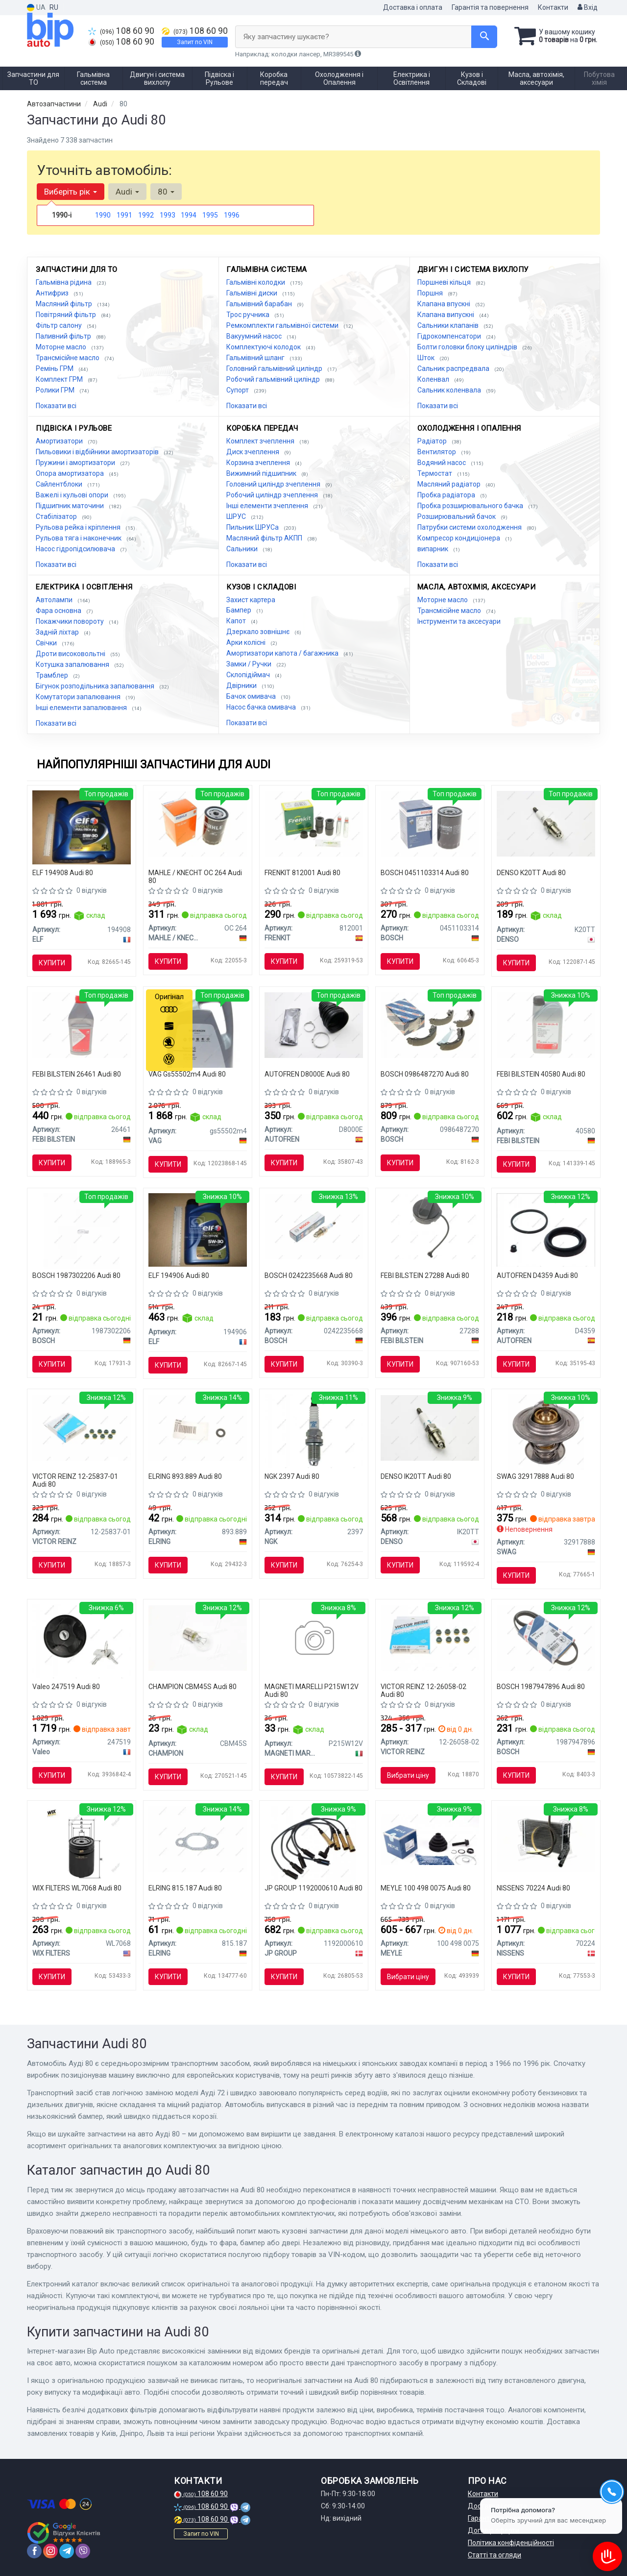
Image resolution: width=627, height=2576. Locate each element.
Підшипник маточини (70, 506)
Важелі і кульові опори (73, 495)
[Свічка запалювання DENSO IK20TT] (430, 1427)
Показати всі (56, 406)
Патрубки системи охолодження (470, 527)
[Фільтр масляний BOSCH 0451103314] (430, 823)
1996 (232, 215)
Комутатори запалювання (79, 697)
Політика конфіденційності (511, 2543)
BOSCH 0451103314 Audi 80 (425, 873)
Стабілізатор (57, 516)
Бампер (239, 610)
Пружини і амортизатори (76, 462)
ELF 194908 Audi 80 (62, 873)
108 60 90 (121, 31)
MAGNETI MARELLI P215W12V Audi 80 (312, 1690)
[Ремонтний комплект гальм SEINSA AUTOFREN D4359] (546, 1229)
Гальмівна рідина (64, 282)
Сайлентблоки (60, 484)
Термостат (435, 473)
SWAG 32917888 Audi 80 (535, 1476)
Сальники (242, 549)
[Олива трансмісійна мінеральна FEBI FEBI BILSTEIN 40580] (546, 1025)
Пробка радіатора (447, 495)
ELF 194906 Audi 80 (178, 1275)
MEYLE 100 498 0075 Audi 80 (426, 1888)
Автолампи (55, 600)
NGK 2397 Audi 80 (292, 1476)
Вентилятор (437, 452)
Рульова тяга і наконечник (79, 538)
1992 (146, 215)
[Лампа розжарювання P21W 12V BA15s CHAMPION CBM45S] (197, 1637)
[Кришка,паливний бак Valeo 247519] (81, 1640)
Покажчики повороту (70, 621)
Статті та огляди (494, 2555)
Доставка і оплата (412, 7)
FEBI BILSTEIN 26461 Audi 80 (76, 1074)
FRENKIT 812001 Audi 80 (302, 873)
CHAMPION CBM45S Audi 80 (192, 1687)
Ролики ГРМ (56, 390)
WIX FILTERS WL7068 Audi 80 (76, 1888)
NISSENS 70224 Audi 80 (533, 1888)
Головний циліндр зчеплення (274, 484)
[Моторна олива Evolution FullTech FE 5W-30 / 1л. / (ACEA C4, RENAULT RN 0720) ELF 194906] (197, 1229)
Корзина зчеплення (258, 462)
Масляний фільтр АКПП (265, 538)
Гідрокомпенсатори (449, 336)
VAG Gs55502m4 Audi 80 (187, 1074)
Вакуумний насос (254, 336)
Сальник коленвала (449, 390)
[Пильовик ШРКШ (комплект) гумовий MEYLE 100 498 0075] (430, 1838)
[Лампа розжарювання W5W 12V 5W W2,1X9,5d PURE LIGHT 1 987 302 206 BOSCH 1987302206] (82, 1230)
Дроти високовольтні (71, 654)
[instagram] (50, 2551)
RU (53, 7)
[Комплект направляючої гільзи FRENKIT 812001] (314, 823)
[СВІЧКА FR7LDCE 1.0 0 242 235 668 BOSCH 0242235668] (314, 1226)
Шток (426, 358)
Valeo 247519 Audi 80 (66, 1687)
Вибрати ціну (408, 1775)
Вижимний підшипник (262, 473)
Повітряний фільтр (66, 315)
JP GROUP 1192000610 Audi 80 (313, 1888)
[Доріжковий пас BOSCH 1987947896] (546, 1637)
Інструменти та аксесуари (459, 621)
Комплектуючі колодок (264, 347)
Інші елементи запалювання (82, 707)
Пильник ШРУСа (253, 527)
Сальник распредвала (454, 368)
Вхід (588, 7)
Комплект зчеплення (261, 441)
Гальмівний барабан (259, 304)
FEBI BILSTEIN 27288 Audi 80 (425, 1275)
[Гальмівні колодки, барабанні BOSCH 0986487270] (430, 1025)
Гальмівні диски (252, 293)
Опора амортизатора (70, 473)
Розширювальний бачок (457, 516)
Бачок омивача (251, 696)
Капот (236, 621)
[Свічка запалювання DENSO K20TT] (546, 823)
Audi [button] (127, 191)
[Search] (484, 36)
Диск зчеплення (253, 452)
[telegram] (66, 2551)
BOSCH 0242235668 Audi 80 (309, 1275)
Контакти (553, 7)
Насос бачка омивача (261, 707)
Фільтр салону (59, 325)
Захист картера (250, 600)
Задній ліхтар (58, 632)
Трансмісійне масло (68, 358)
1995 (210, 215)
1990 (103, 215)
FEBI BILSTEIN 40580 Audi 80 (541, 1074)
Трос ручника (248, 315)
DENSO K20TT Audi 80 (531, 873)
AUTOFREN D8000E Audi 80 (307, 1074)
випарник (433, 549)
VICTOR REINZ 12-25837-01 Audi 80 (75, 1480)
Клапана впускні (444, 304)
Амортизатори (60, 441)
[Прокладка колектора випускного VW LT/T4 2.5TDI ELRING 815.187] (197, 1838)
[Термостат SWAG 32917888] (546, 1432)
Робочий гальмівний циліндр (273, 379)
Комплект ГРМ (60, 379)
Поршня (430, 293)
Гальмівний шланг (256, 358)
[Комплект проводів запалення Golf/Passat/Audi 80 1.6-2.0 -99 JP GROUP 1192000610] (314, 1843)
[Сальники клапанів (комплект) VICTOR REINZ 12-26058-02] (430, 1637)
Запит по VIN (195, 42)
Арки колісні (246, 642)
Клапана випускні (446, 315)
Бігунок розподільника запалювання (96, 686)
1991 (124, 215)
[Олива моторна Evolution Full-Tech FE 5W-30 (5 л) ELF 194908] (81, 827)
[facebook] (34, 2551)
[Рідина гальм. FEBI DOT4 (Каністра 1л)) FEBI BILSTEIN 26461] (81, 1025)
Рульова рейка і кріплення (79, 527)
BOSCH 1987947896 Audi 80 (541, 1687)
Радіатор (432, 441)
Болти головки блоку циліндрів (468, 347)
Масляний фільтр (65, 304)
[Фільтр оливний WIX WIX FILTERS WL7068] (82, 1843)
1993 (167, 215)
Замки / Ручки (249, 664)
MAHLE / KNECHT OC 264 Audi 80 (195, 876)
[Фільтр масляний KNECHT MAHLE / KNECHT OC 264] (197, 823)
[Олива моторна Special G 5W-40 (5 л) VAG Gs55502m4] (198, 1029)
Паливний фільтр (64, 336)
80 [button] (166, 191)
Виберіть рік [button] (70, 191)
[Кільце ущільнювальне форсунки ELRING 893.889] (197, 1427)
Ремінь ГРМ (55, 368)
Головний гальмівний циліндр (275, 368)
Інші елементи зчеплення (268, 506)
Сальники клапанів (448, 325)
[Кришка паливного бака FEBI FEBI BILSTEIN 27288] (430, 1226)
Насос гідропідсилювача (76, 549)
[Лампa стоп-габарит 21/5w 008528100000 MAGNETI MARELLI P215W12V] (314, 1639)
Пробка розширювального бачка (471, 506)
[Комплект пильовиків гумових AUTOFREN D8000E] (314, 1025)
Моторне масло (62, 347)
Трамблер (53, 675)
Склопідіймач (248, 675)
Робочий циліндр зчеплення (272, 495)
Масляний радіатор (449, 484)
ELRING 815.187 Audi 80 (185, 1888)
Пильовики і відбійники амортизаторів (98, 452)
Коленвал (434, 379)
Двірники (242, 685)
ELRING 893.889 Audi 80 (185, 1476)
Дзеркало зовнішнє (258, 632)
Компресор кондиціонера (459, 538)
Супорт (238, 390)
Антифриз (53, 293)
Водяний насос (442, 462)
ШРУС (236, 516)
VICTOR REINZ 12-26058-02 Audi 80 (423, 1690)
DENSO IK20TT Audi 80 (416, 1476)
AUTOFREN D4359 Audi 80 (537, 1275)
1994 (188, 215)
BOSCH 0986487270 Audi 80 (425, 1074)
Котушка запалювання (73, 664)
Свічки (47, 643)
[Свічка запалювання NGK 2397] (314, 1430)
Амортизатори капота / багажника (283, 653)
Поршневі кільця (444, 282)
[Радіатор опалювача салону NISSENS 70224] (546, 1838)
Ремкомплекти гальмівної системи (283, 325)
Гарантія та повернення (490, 7)
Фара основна (59, 610)
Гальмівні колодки (256, 282)
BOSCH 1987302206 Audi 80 (76, 1275)
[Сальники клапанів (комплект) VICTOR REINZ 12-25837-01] (81, 1427)
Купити (52, 963)
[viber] (82, 2551)
